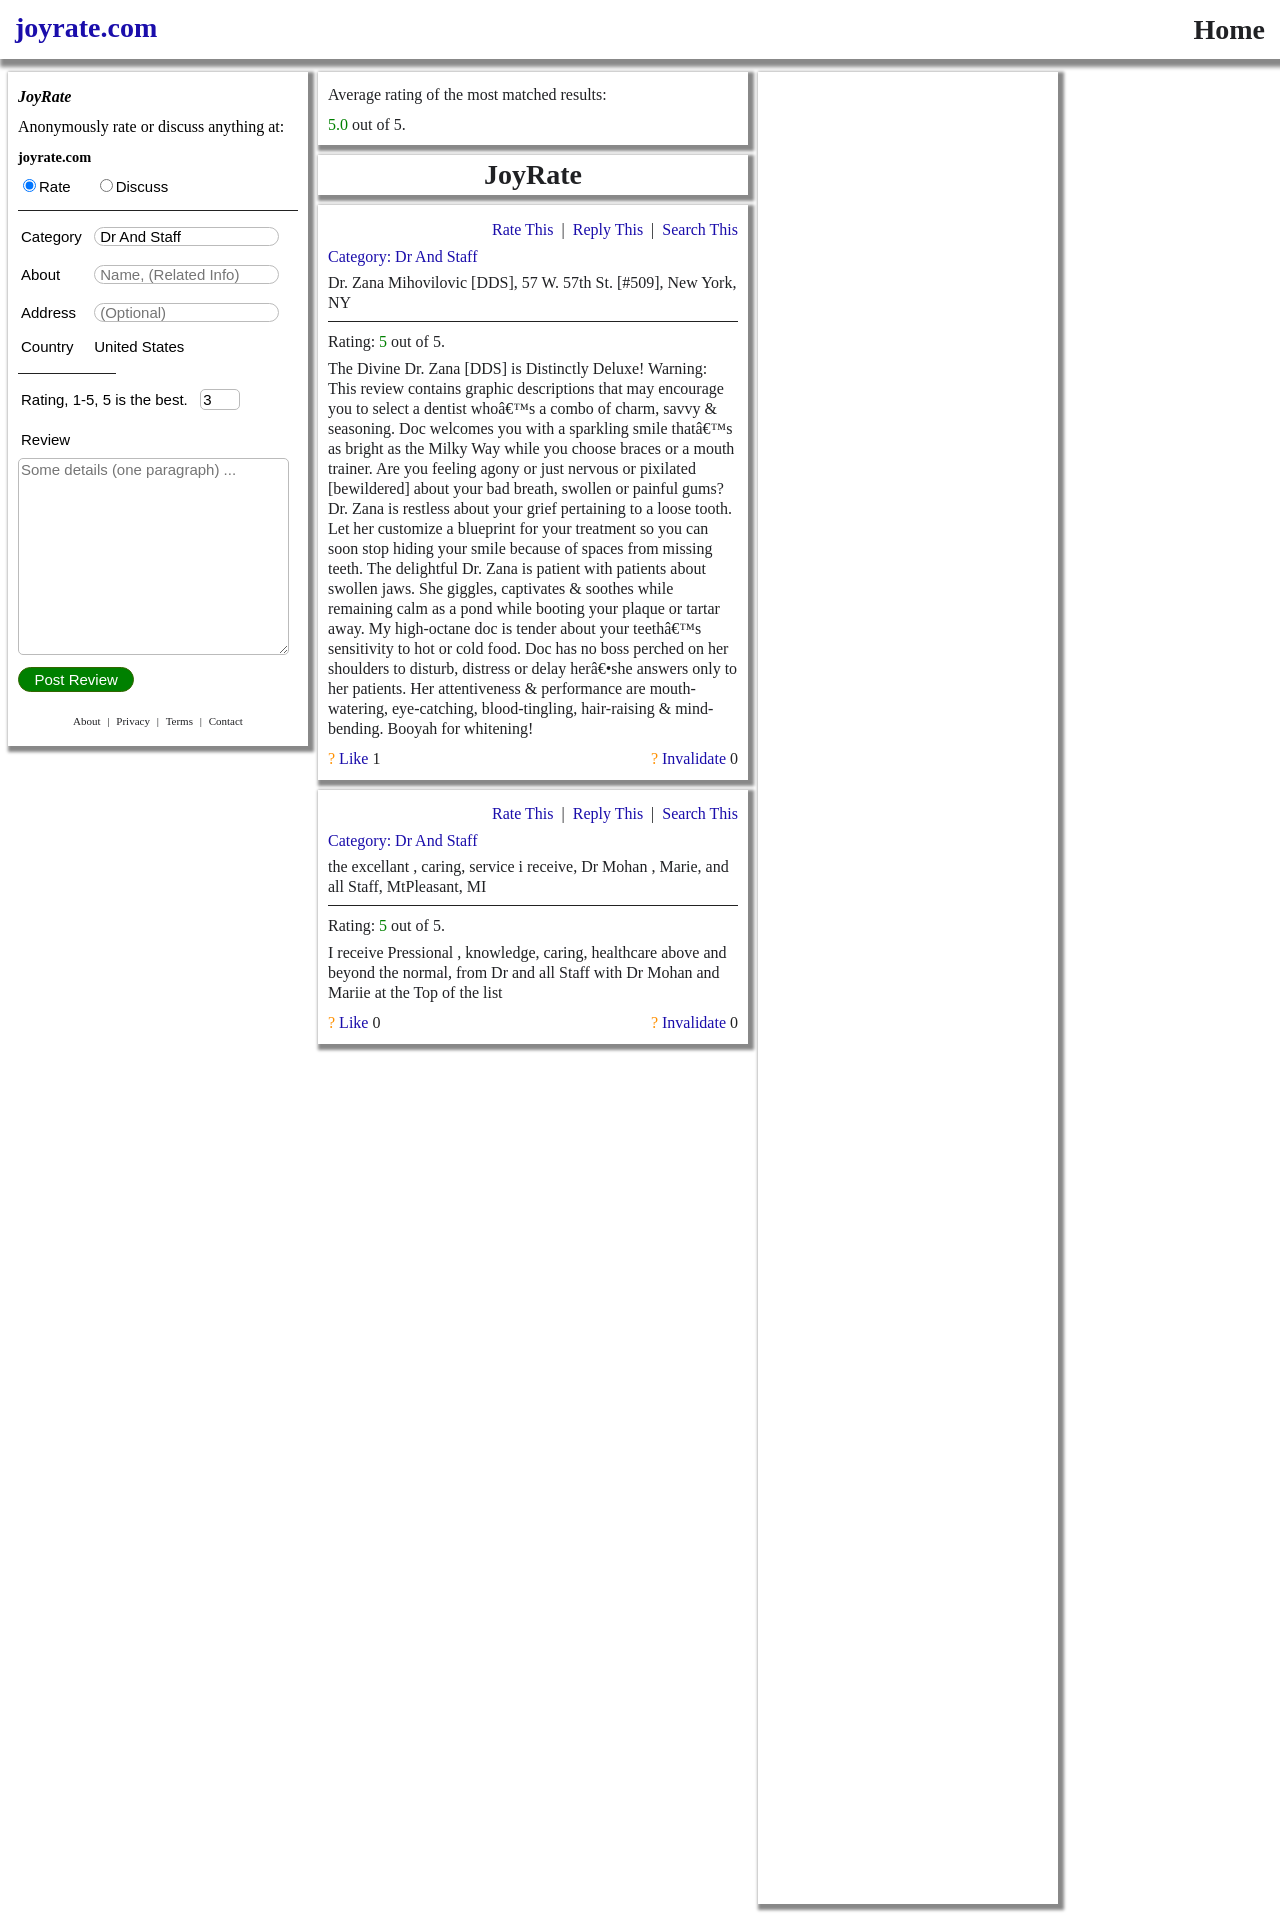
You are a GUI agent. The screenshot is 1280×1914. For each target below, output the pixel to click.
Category (55, 236)
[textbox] (186, 236)
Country (49, 346)
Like (353, 758)
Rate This (522, 229)
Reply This (608, 229)
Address (50, 312)
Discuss (134, 186)
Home (1229, 29)
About (42, 274)
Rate (47, 186)
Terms (179, 721)
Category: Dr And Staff (402, 256)
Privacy (133, 721)
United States (139, 346)
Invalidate (694, 758)
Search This (700, 229)
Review (45, 439)
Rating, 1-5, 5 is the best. (110, 399)
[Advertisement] (908, 372)
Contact (226, 721)
